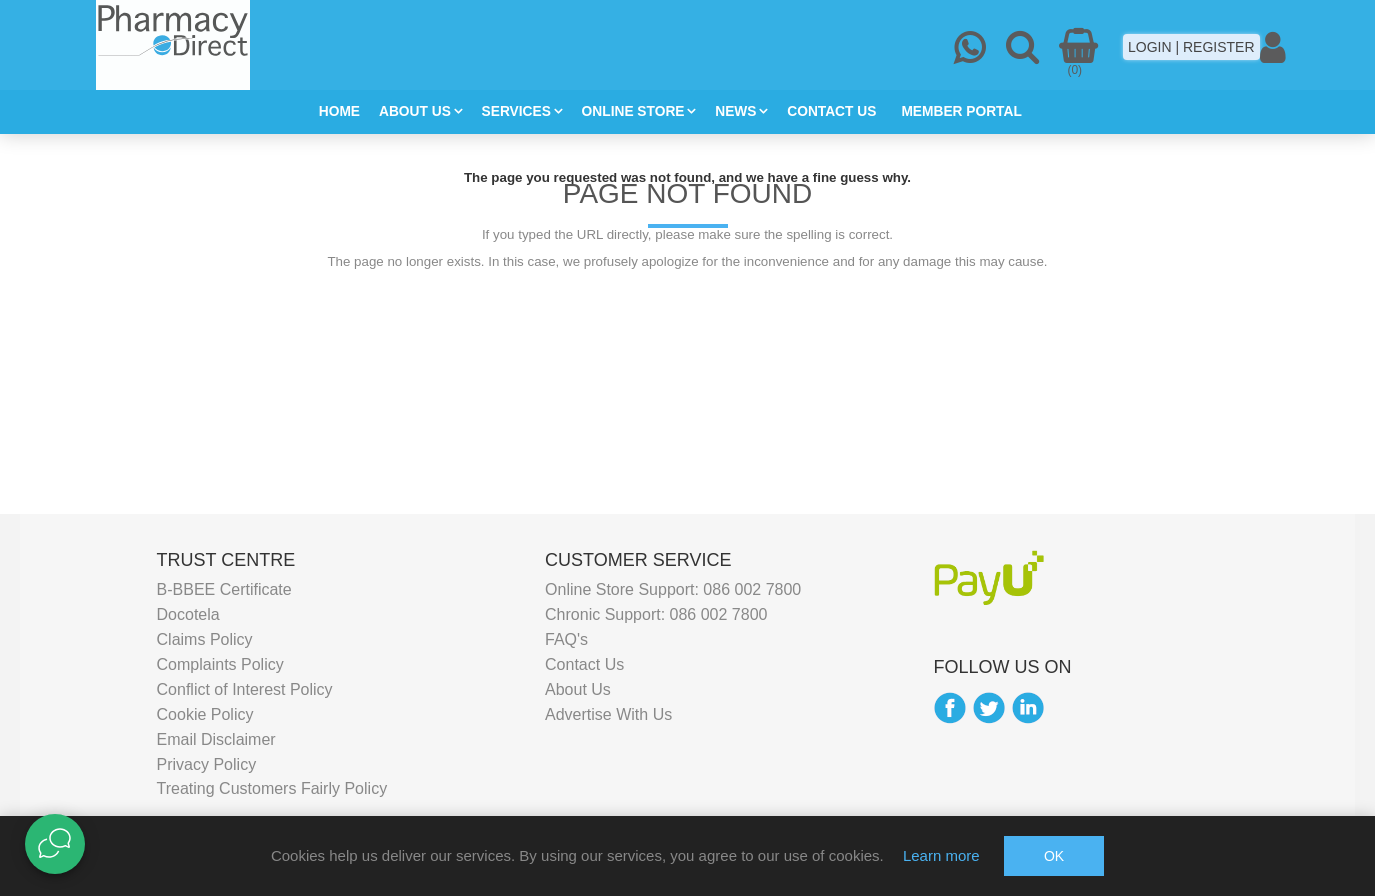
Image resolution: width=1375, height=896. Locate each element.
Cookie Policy (205, 713)
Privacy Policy (207, 763)
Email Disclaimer (216, 738)
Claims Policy (205, 638)
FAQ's (566, 638)
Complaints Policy (220, 663)
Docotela (188, 613)
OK (1054, 856)
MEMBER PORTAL (961, 111)
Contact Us (584, 663)
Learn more (941, 855)
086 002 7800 (752, 589)
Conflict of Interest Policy (245, 688)
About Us (578, 688)
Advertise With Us (608, 713)
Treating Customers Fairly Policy (272, 788)
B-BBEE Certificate (224, 589)
